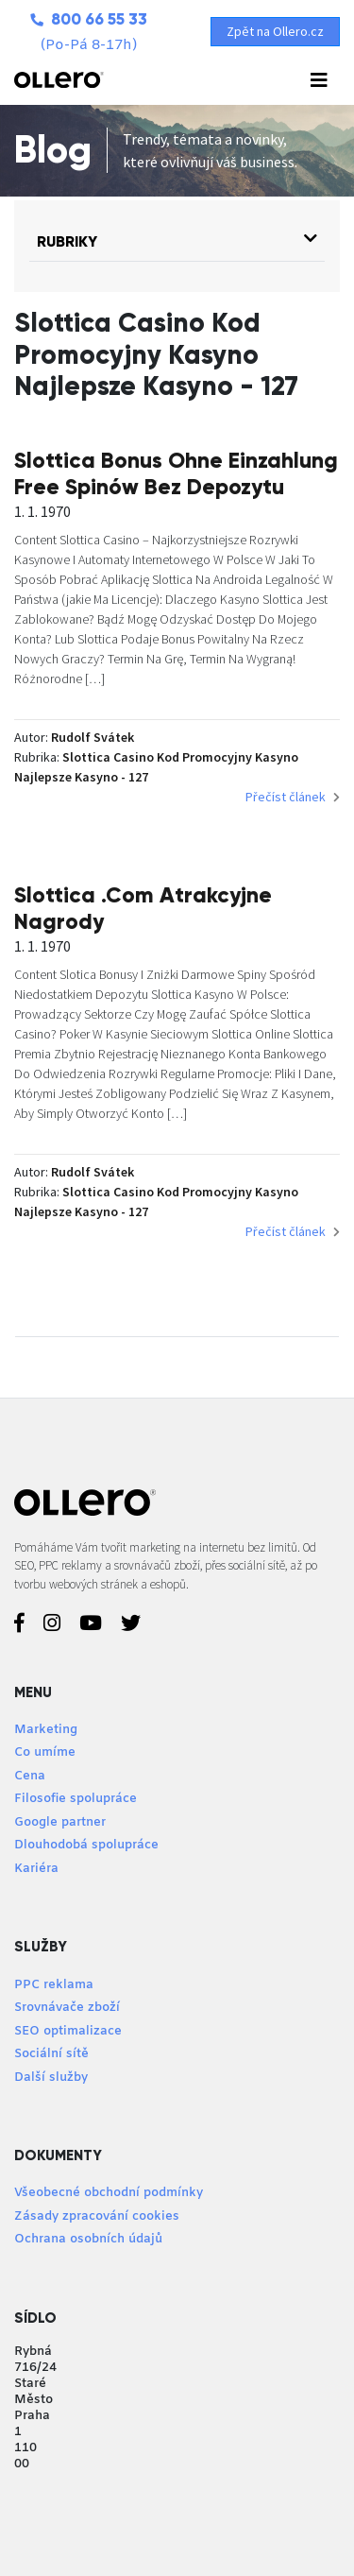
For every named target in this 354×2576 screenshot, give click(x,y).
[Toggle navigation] (319, 80)
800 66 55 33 (88, 19)
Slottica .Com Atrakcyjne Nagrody (143, 908)
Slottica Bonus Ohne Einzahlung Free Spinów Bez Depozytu (176, 473)
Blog (53, 150)
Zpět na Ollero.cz (275, 31)
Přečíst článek (292, 796)
